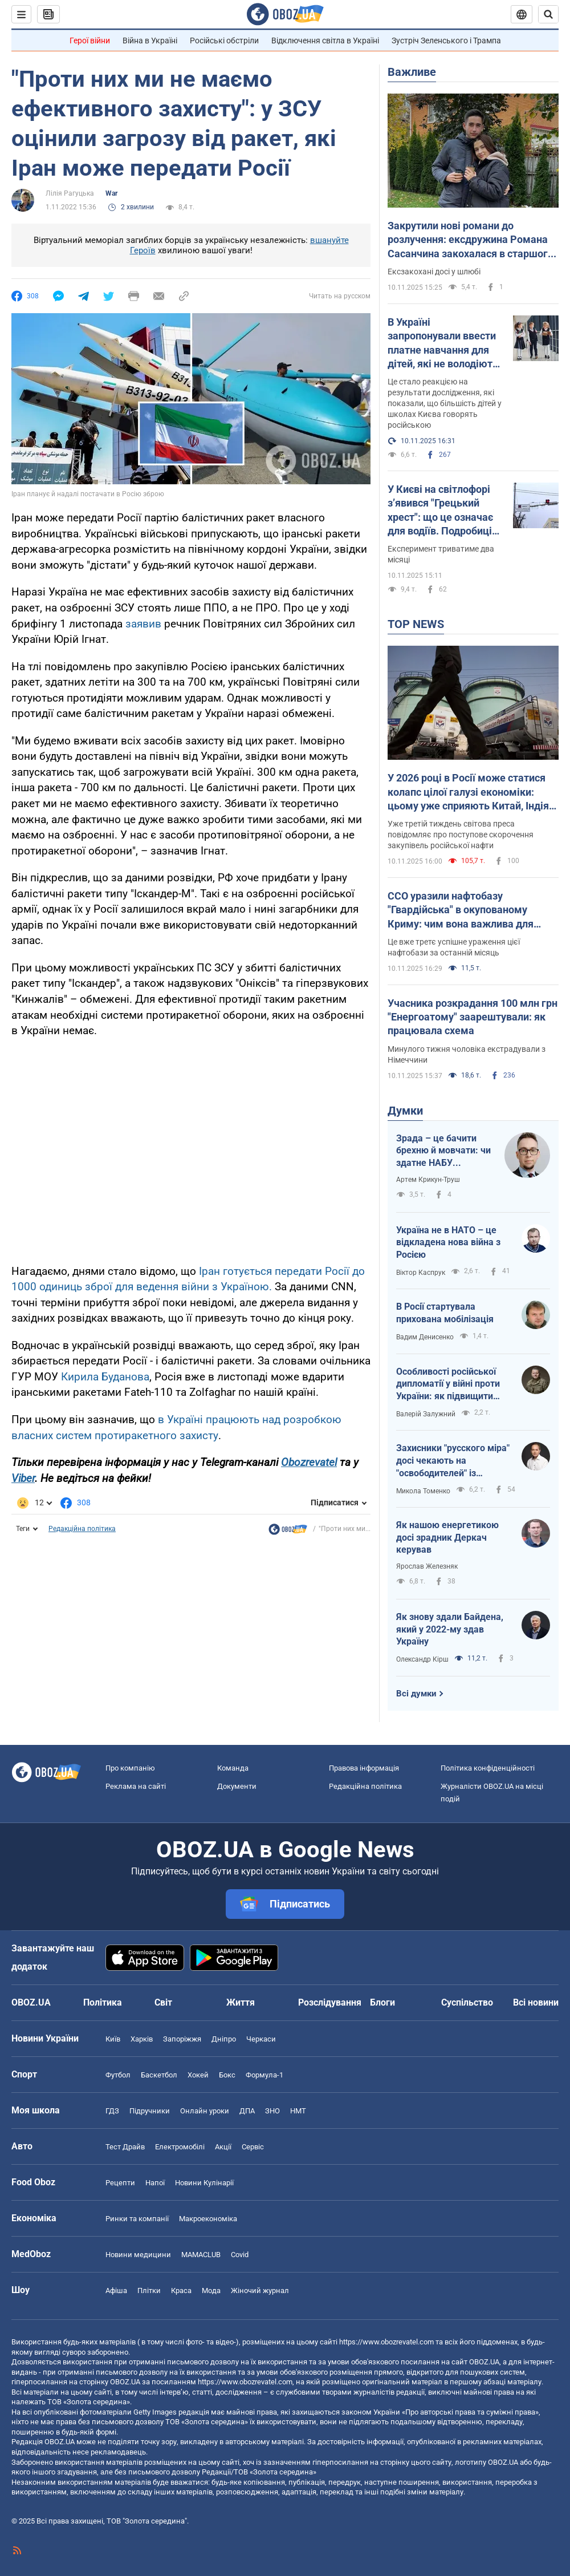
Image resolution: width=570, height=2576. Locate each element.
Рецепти (120, 2182)
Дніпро (223, 2039)
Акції (223, 2146)
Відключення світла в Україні (325, 40)
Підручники (149, 2111)
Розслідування (329, 2002)
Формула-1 (264, 2075)
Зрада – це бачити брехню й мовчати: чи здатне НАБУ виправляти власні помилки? (443, 1151)
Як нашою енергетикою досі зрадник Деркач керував (447, 1537)
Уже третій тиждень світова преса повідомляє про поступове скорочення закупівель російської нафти (461, 834)
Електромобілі (180, 2146)
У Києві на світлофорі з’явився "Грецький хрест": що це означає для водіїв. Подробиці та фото (440, 510)
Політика (102, 2002)
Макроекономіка (208, 2218)
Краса (181, 2290)
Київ (112, 2039)
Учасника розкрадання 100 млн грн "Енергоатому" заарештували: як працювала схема (472, 1017)
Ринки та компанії (137, 2218)
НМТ (298, 2111)
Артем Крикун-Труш (428, 1180)
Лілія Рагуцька (70, 193)
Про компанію (130, 1768)
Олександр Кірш (422, 1659)
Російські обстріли (224, 40)
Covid (240, 2254)
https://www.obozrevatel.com (386, 2342)
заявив (144, 623)
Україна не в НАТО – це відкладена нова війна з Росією (448, 1242)
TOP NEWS (416, 624)
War (111, 193)
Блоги (382, 2002)
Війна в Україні (150, 40)
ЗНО (272, 2111)
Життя (240, 2002)
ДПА (247, 2111)
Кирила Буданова (105, 1376)
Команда (233, 1768)
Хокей (198, 2075)
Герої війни (90, 40)
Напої (155, 2182)
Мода (211, 2290)
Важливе (412, 72)
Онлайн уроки (204, 2111)
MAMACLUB (201, 2254)
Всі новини (536, 2002)
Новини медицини (138, 2254)
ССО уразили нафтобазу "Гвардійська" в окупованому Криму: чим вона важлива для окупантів (461, 910)
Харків (142, 2039)
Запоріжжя (182, 2039)
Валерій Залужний (425, 1414)
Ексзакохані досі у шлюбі (434, 271)
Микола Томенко (423, 1491)
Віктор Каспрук (420, 1273)
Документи (236, 1786)
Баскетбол (159, 2075)
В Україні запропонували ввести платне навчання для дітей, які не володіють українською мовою (443, 343)
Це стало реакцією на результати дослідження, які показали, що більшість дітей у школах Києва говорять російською (445, 403)
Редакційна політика (82, 1529)
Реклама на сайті (135, 1786)
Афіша (116, 2290)
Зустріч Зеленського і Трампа (446, 40)
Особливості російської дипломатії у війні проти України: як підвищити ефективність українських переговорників (452, 1384)
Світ (163, 2002)
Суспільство (467, 2002)
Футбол (118, 2075)
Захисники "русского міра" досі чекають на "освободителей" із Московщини (453, 1461)
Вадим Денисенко (425, 1337)
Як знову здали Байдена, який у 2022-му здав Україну (449, 1629)
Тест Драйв (125, 2146)
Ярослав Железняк (427, 1566)
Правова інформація (364, 1768)
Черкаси (261, 2039)
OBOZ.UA (484, 2362)
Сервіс (253, 2146)
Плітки (149, 2290)
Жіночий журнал (260, 2290)
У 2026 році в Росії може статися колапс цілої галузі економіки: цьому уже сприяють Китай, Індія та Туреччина (468, 792)
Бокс (227, 2075)
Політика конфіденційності (488, 1768)
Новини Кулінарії (204, 2182)
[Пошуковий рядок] (548, 14)
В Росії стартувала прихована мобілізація (445, 1313)
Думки (405, 1110)
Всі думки (416, 1693)
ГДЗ (112, 2111)
